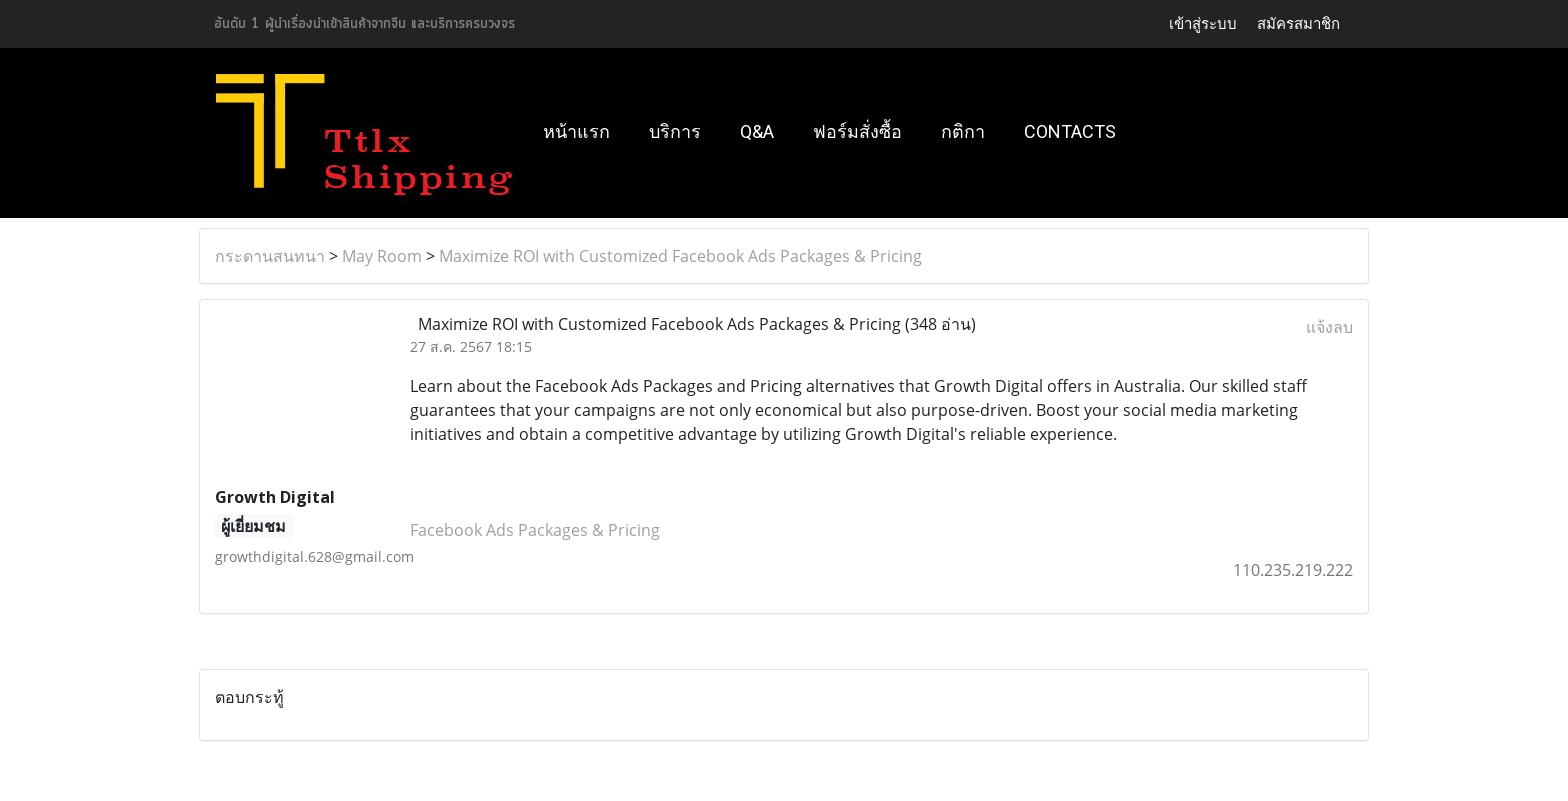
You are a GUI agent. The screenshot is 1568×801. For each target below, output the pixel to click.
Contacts (1070, 131)
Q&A (757, 131)
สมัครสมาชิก (1298, 23)
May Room (382, 256)
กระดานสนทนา (270, 256)
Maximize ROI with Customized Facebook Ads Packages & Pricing (680, 256)
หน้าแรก (576, 131)
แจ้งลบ (1329, 327)
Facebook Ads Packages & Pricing (535, 530)
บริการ (675, 131)
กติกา (963, 131)
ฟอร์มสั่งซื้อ (857, 131)
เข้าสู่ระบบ (1203, 23)
